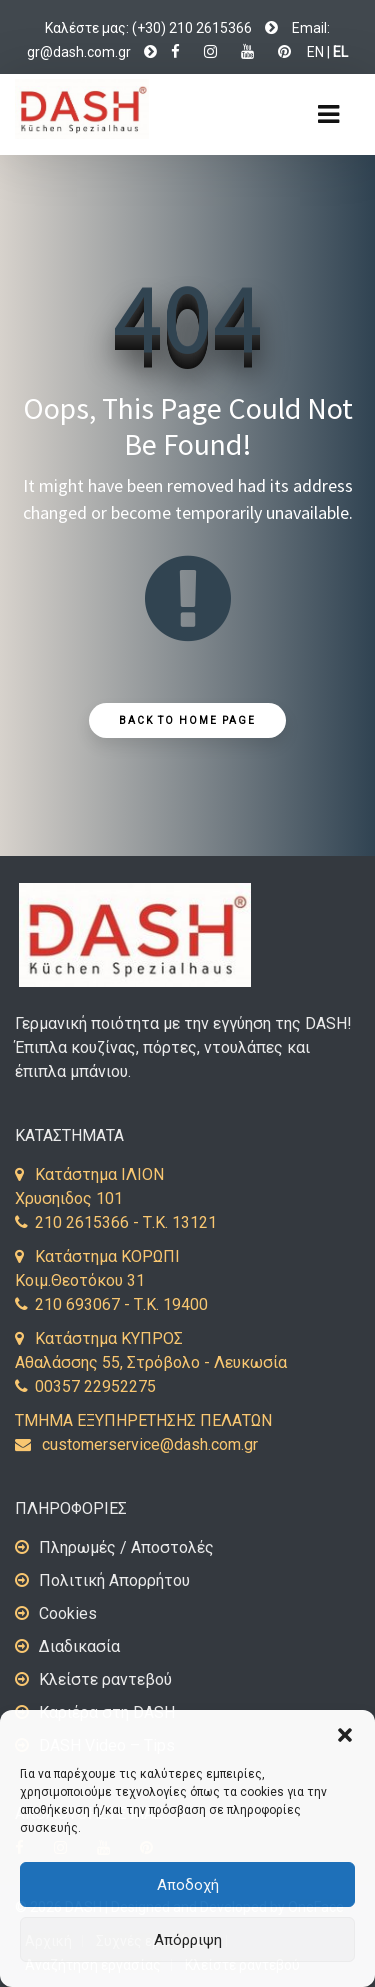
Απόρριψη (188, 1940)
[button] (345, 1735)
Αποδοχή (188, 1885)
